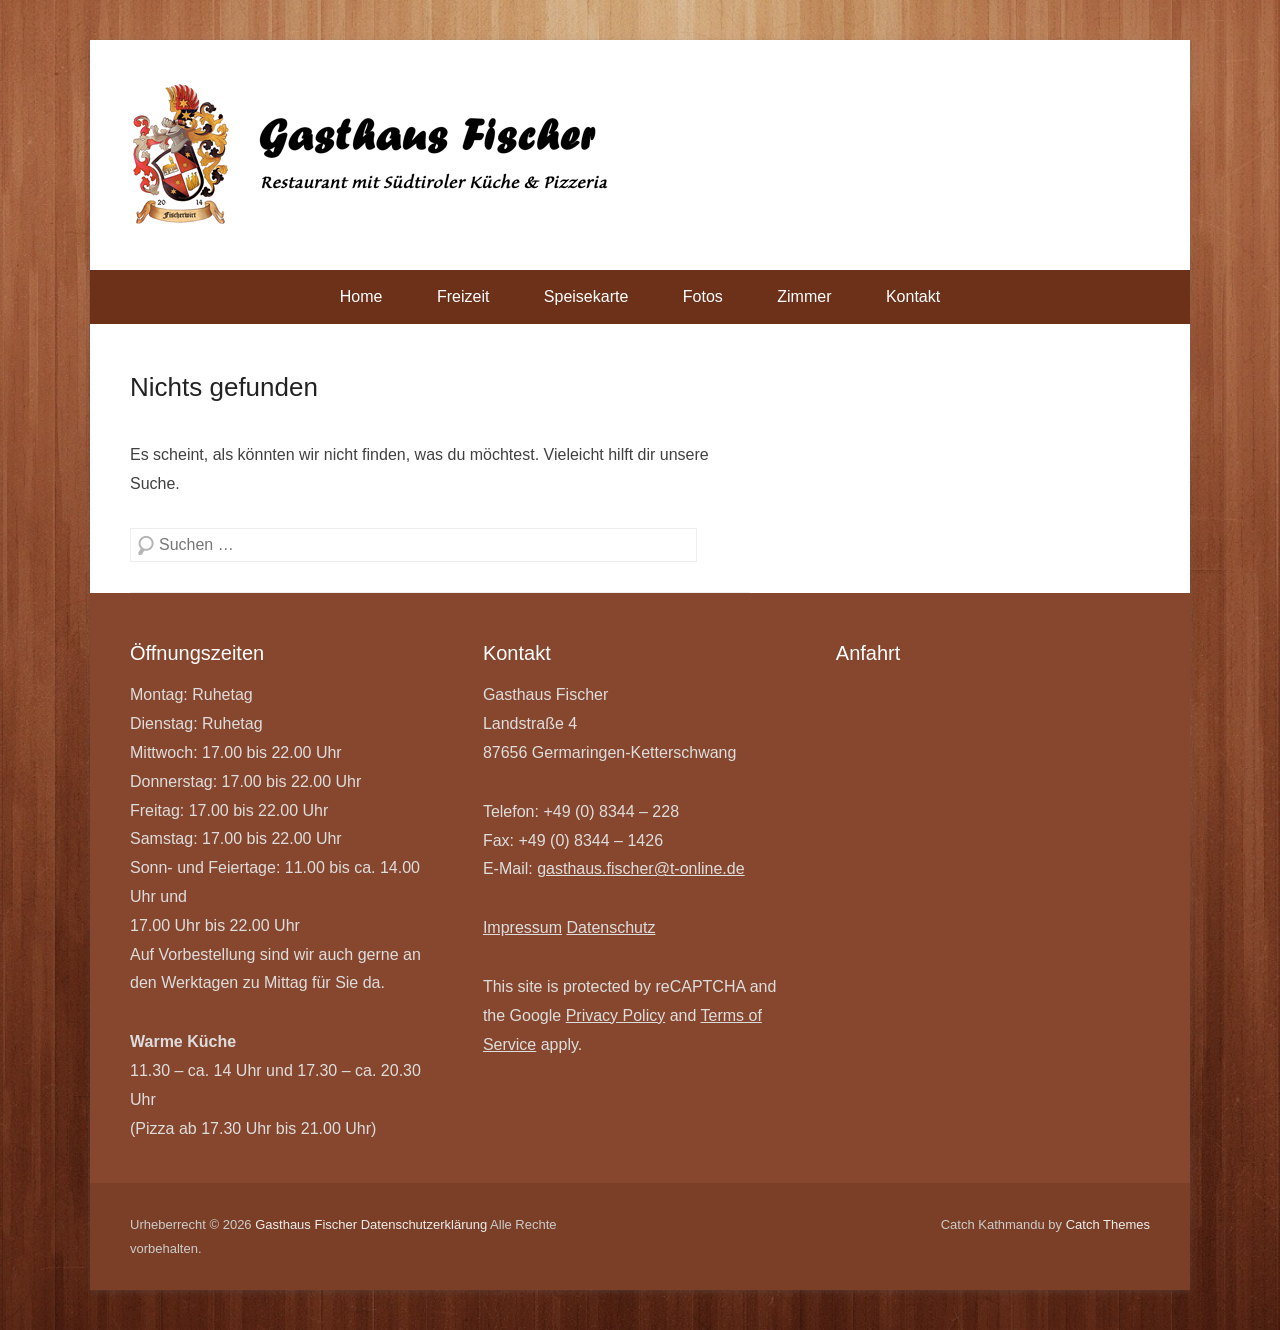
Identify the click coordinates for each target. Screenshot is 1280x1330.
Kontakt (913, 296)
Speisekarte (586, 296)
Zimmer (804, 296)
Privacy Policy (616, 1015)
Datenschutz (610, 927)
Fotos (703, 296)
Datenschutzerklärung (424, 1224)
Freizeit (463, 296)
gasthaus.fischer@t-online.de (640, 868)
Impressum (522, 927)
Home (361, 296)
